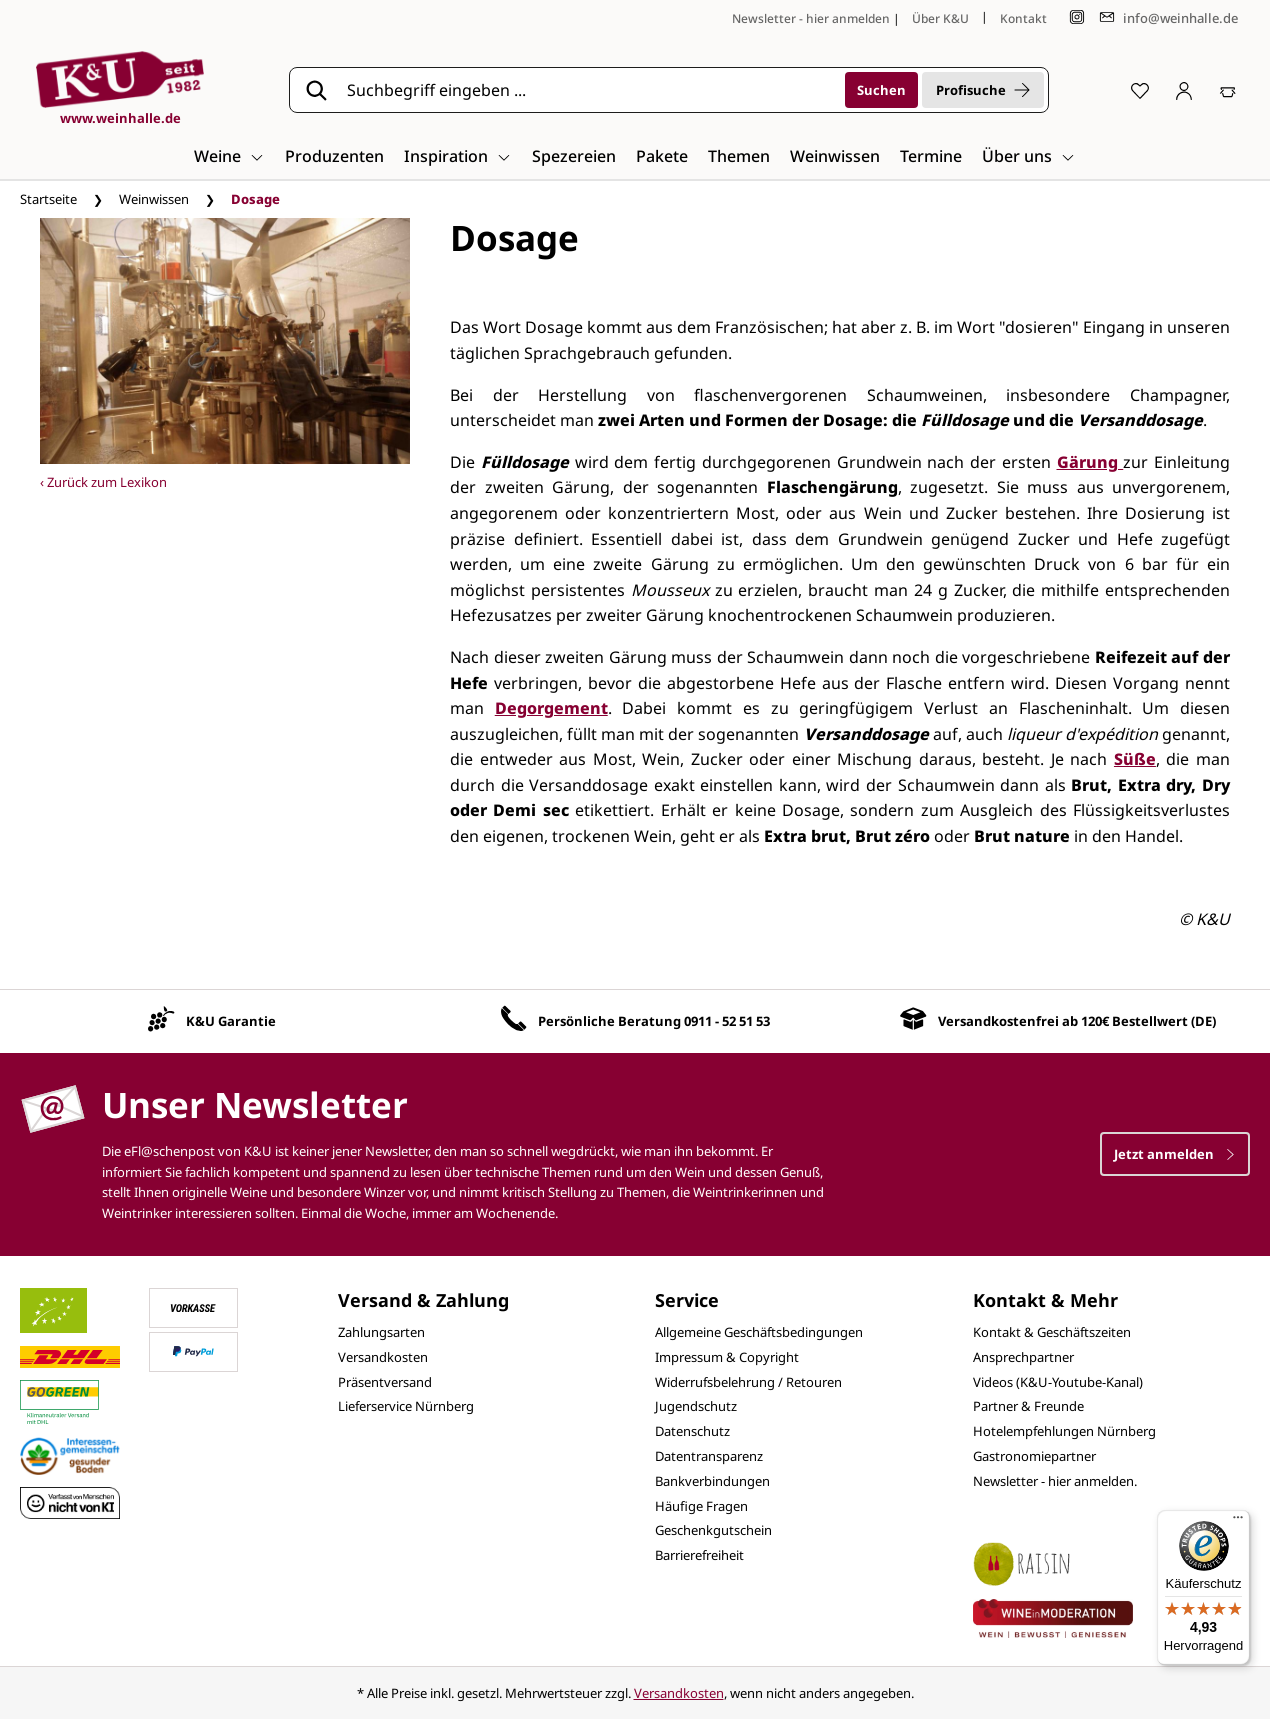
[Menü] (1238, 1522)
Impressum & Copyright (727, 1357)
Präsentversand (385, 1382)
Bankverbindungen (712, 1481)
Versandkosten (383, 1357)
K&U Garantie (231, 1021)
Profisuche (983, 90)
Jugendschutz (696, 1406)
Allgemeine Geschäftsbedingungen (759, 1332)
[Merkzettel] (1140, 90)
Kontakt (1023, 18)
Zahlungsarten (381, 1332)
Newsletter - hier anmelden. (1055, 1481)
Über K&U (940, 18)
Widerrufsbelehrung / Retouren (748, 1382)
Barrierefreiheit (699, 1555)
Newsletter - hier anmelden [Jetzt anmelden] (811, 18)
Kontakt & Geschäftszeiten (1052, 1332)
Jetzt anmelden (1175, 1154)
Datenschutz (692, 1431)
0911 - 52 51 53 (727, 1021)
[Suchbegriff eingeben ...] (589, 90)
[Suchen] (881, 90)
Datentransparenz (709, 1456)
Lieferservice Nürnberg (406, 1406)
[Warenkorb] (1228, 90)
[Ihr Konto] (1184, 90)
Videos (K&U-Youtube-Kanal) (1058, 1382)
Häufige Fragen (701, 1506)
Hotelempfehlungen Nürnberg (1064, 1431)
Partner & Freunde (1028, 1406)
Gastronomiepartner (1034, 1456)
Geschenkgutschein (713, 1530)
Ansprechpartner (1023, 1357)
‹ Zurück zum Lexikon (103, 482)
